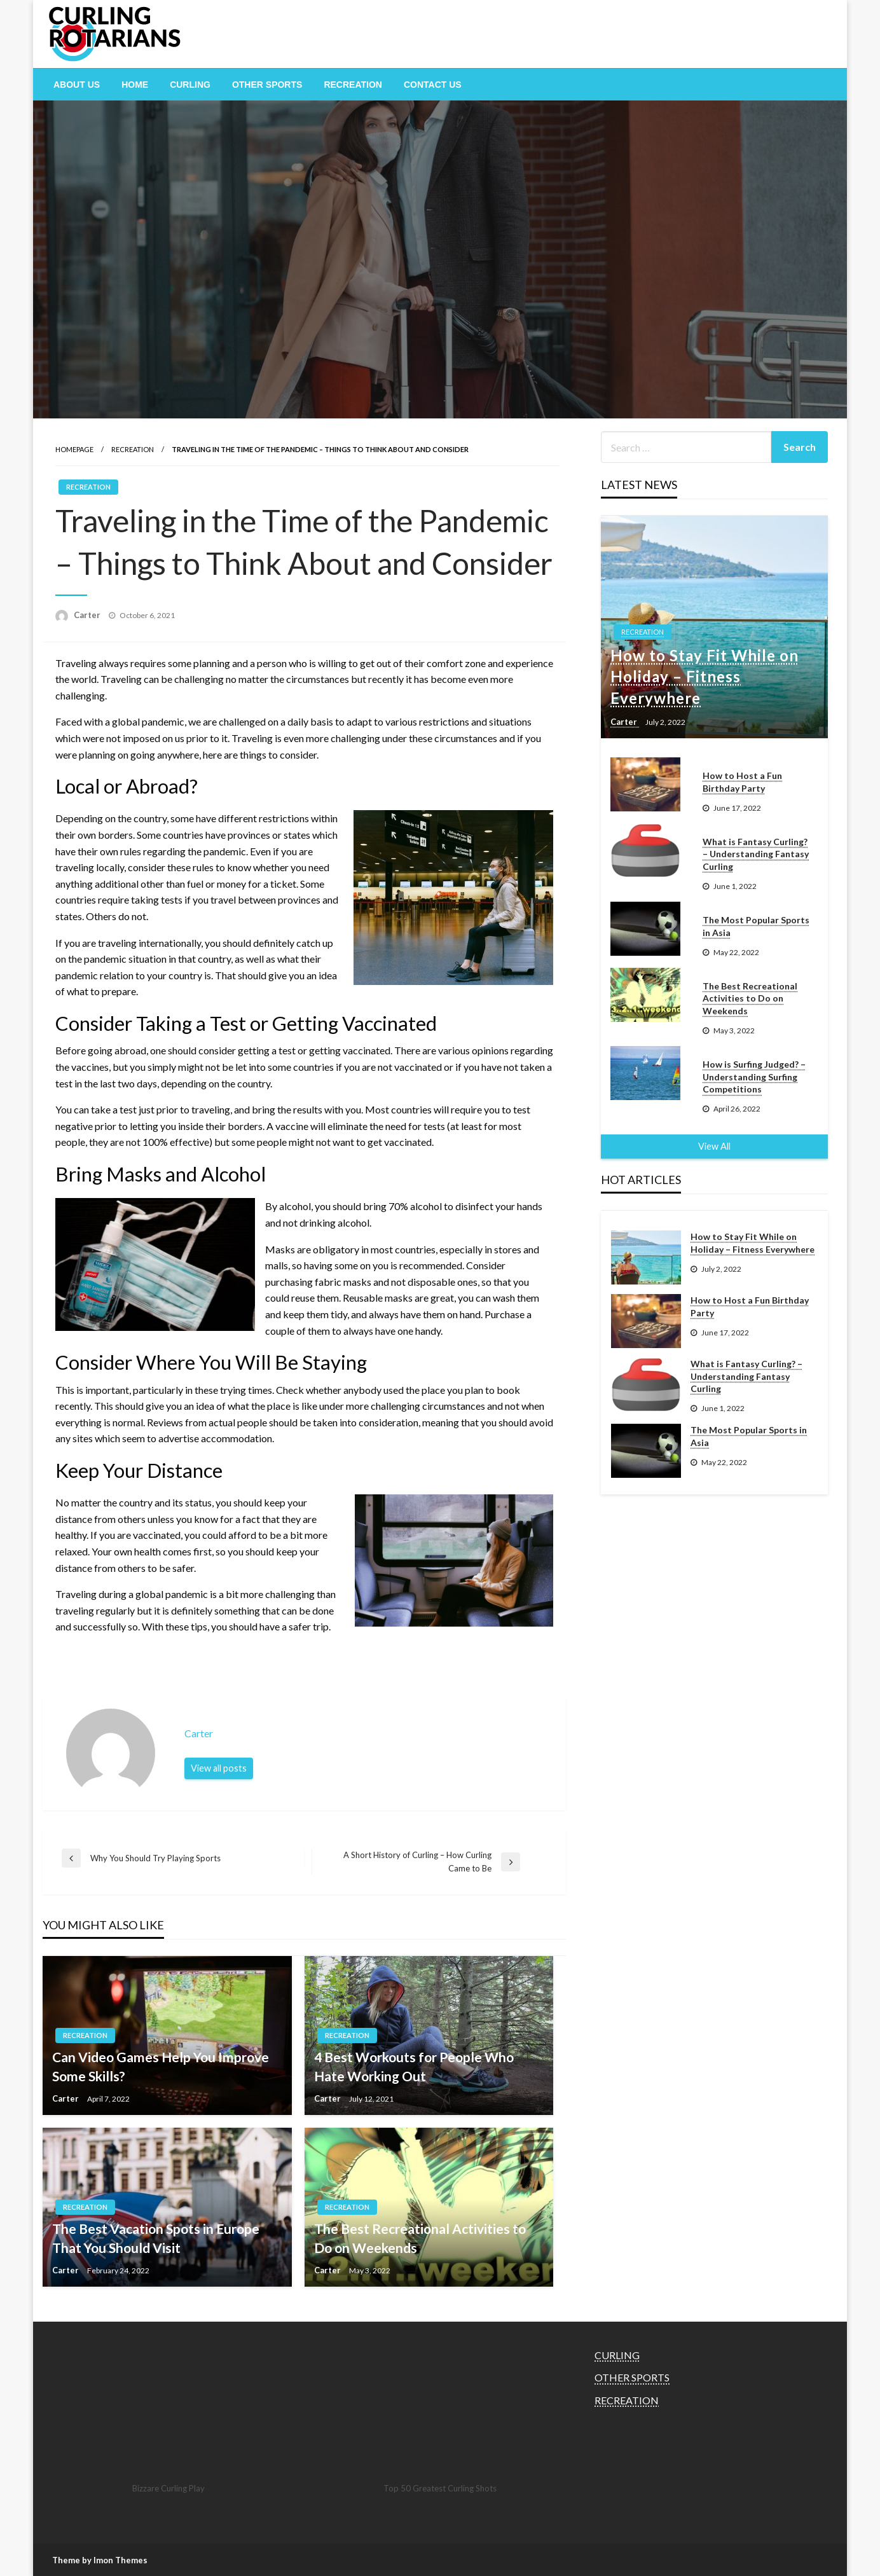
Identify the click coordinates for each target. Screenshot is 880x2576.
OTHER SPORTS (267, 84)
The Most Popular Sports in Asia (756, 926)
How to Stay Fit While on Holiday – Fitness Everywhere (704, 676)
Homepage (74, 449)
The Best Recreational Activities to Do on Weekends (420, 2238)
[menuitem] (77, 84)
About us (76, 84)
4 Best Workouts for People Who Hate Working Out (414, 2066)
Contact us (433, 84)
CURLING (190, 84)
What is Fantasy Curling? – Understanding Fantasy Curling (756, 854)
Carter (88, 615)
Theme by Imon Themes (100, 2560)
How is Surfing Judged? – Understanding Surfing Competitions (754, 1076)
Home (134, 84)
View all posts (219, 1768)
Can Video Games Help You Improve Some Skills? (160, 2066)
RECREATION (353, 84)
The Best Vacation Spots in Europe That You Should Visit (155, 2238)
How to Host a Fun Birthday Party (742, 782)
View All (714, 1146)
